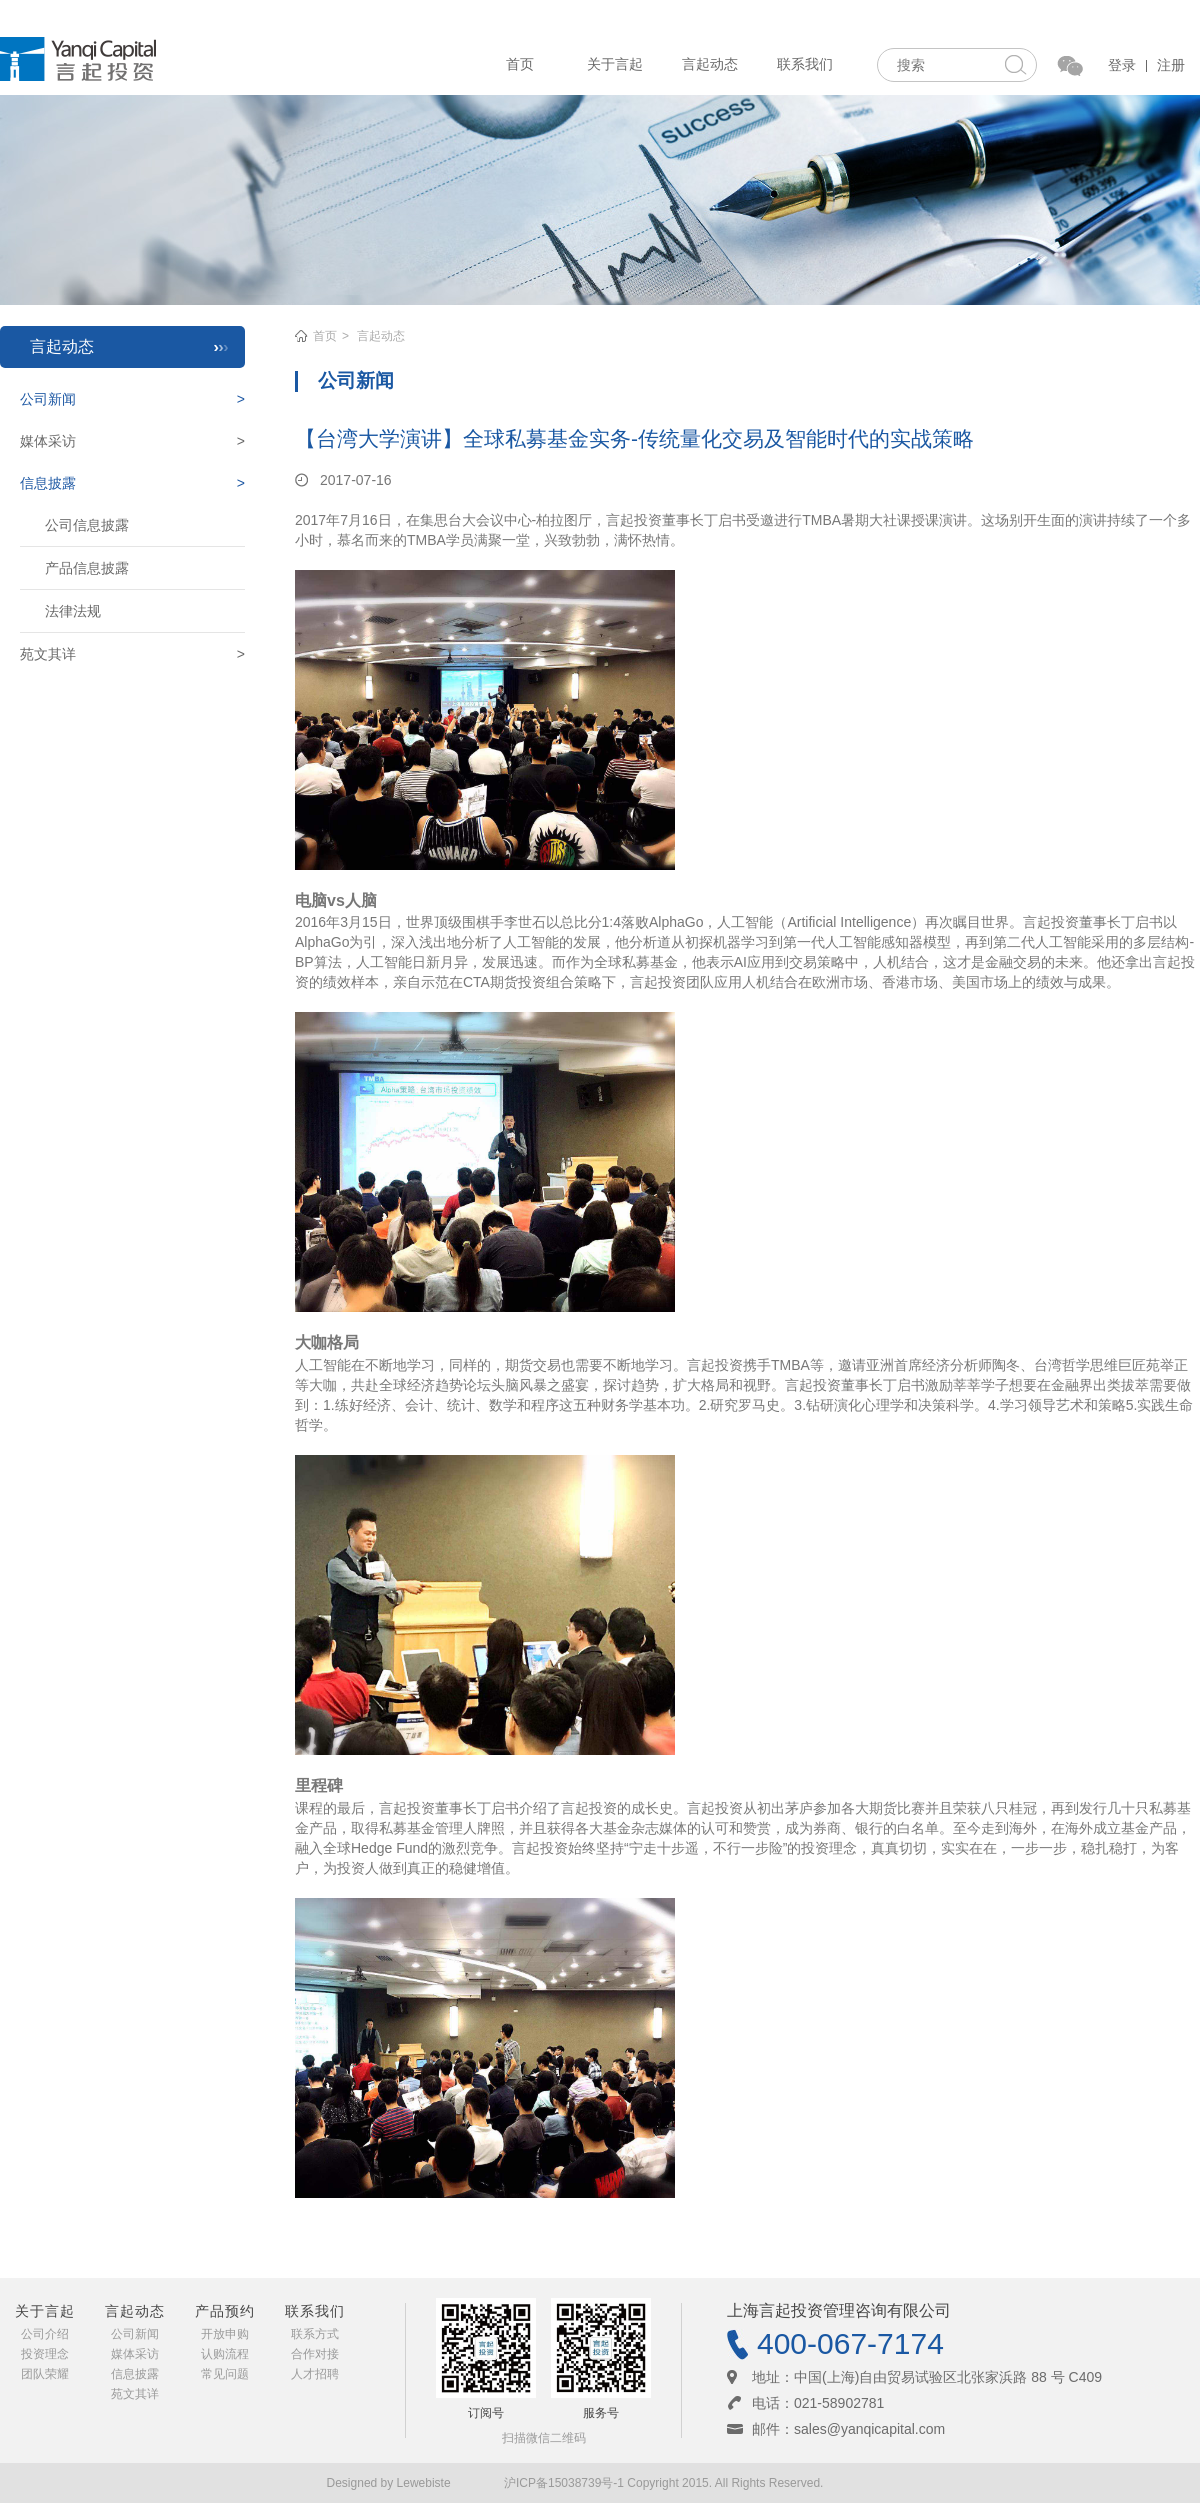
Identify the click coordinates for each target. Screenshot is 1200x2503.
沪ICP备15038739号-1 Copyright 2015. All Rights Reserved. (664, 2483)
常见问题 (225, 2374)
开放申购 (225, 2334)
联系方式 (315, 2334)
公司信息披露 (87, 525)
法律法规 (73, 611)
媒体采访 (135, 2354)
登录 (1122, 65)
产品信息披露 (87, 568)
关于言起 (615, 64)
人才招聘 (315, 2374)
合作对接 (315, 2354)
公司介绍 (45, 2334)
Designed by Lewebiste (390, 2483)
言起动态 (710, 64)
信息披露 (135, 2374)
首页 (520, 64)
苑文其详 (135, 2394)
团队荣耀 (45, 2374)
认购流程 (225, 2354)
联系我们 (805, 64)
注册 (1171, 65)
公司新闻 (135, 2334)
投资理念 (45, 2354)
